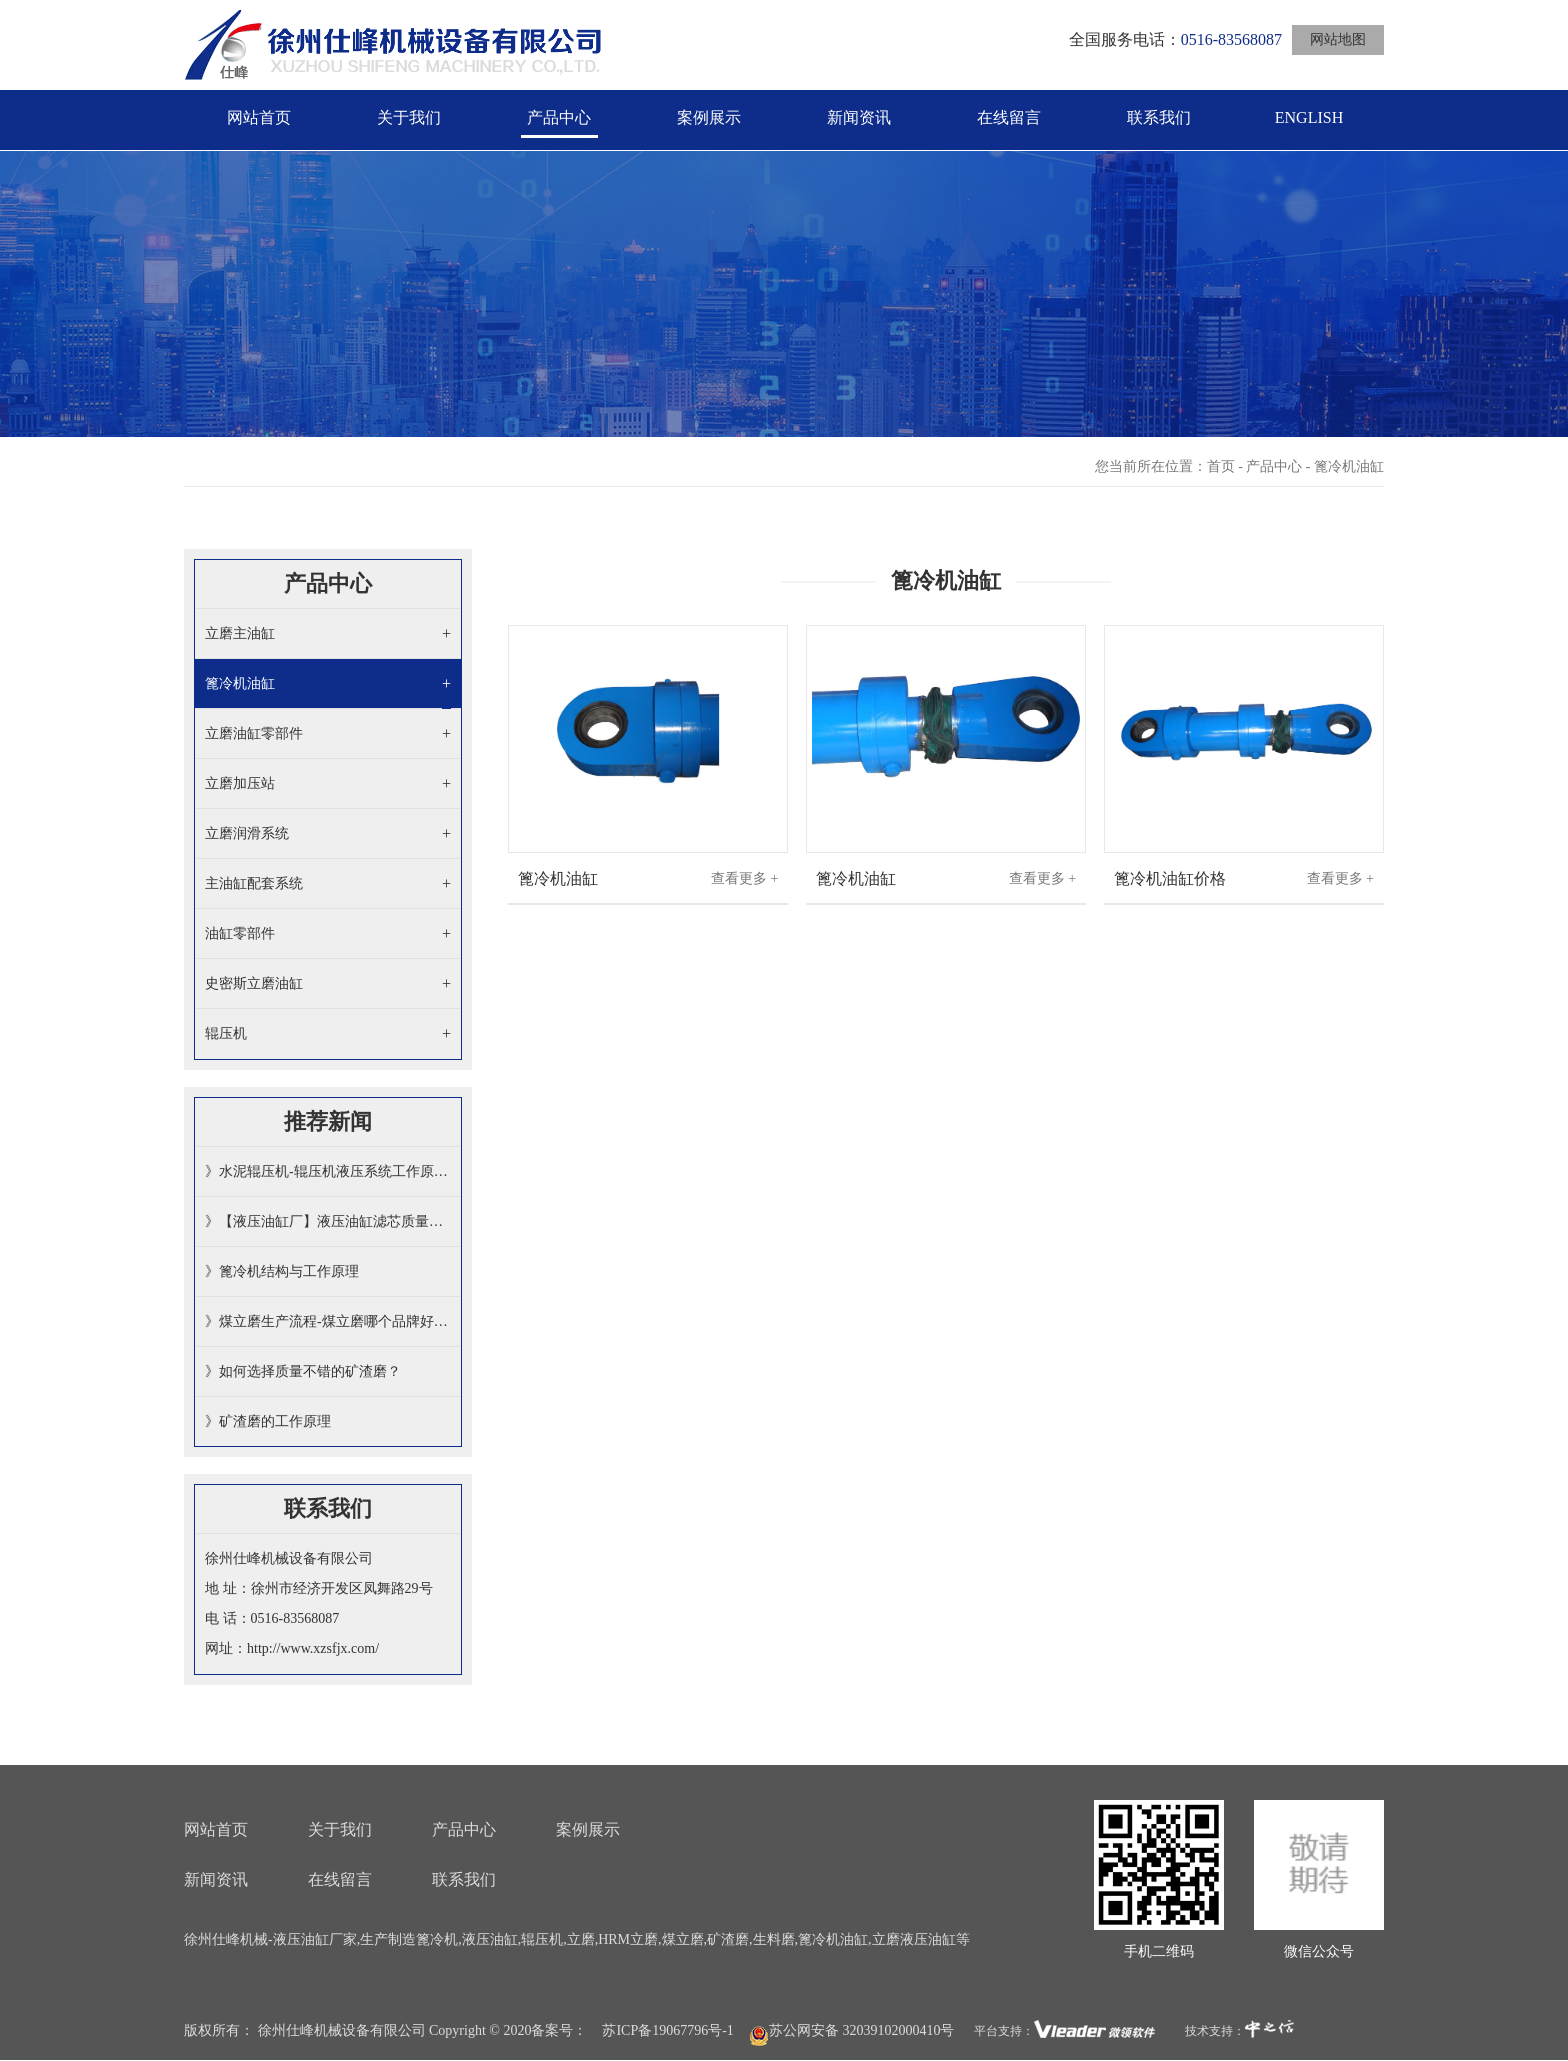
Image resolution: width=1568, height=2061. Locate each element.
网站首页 (259, 117)
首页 (1221, 466)
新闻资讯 (859, 117)
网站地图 (1338, 39)
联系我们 (1159, 117)
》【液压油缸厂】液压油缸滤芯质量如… (328, 1221)
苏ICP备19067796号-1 (667, 2030)
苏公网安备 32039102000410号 (852, 2031)
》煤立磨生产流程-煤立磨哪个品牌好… (326, 1321)
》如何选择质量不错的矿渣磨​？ (303, 1371)
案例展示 (709, 117)
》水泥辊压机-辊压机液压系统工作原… (326, 1171)
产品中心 (559, 117)
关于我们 (409, 117)
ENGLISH (1309, 117)
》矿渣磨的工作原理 (268, 1421)
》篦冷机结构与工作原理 (282, 1271)
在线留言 (1009, 117)
